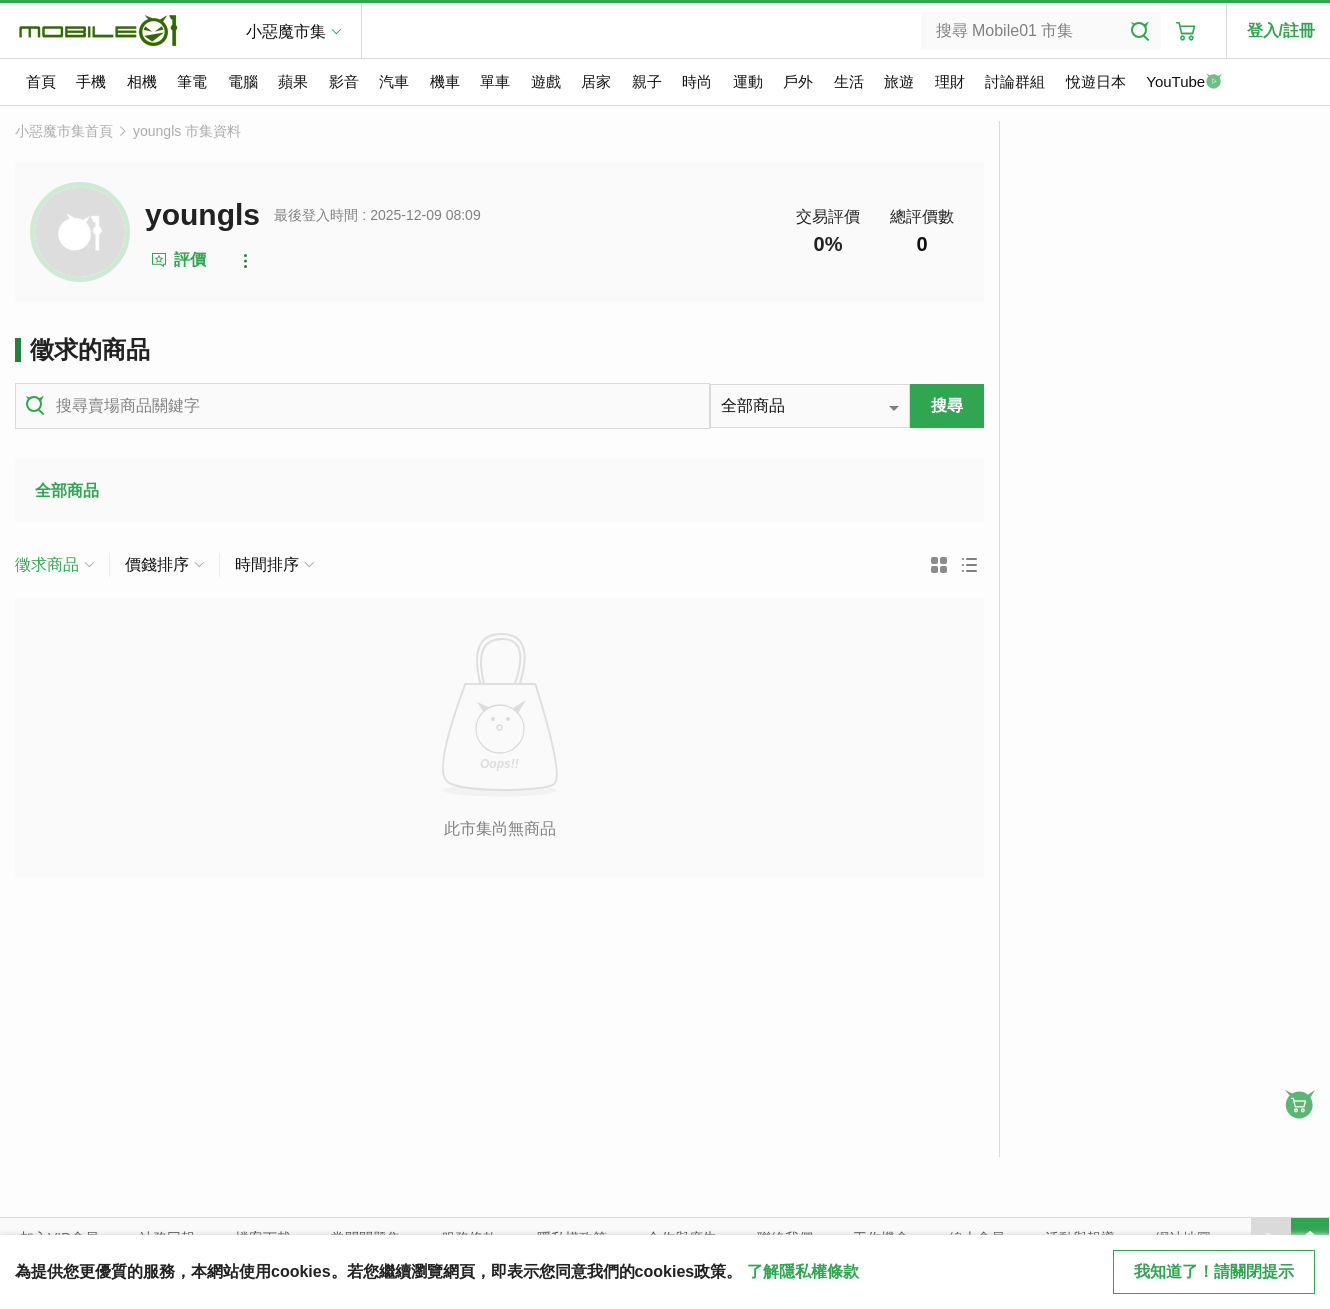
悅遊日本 (1096, 81)
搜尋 (947, 405)
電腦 (243, 81)
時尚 (697, 81)
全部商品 (67, 490)
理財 (950, 81)
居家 (596, 81)
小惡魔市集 (286, 31)
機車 (445, 81)
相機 (142, 81)
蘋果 (293, 81)
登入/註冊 (1281, 30)
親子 (647, 81)
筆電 (192, 81)
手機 (91, 81)
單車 (495, 81)
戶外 (798, 81)
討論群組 (1015, 81)
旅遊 (899, 81)
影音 (344, 81)
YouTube (1184, 83)
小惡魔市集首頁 (64, 131)
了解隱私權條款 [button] (803, 1271)
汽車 (394, 81)
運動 (748, 81)
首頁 (41, 81)
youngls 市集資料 (187, 131)
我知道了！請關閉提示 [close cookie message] (1214, 1271)
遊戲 (546, 81)
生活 (849, 81)
